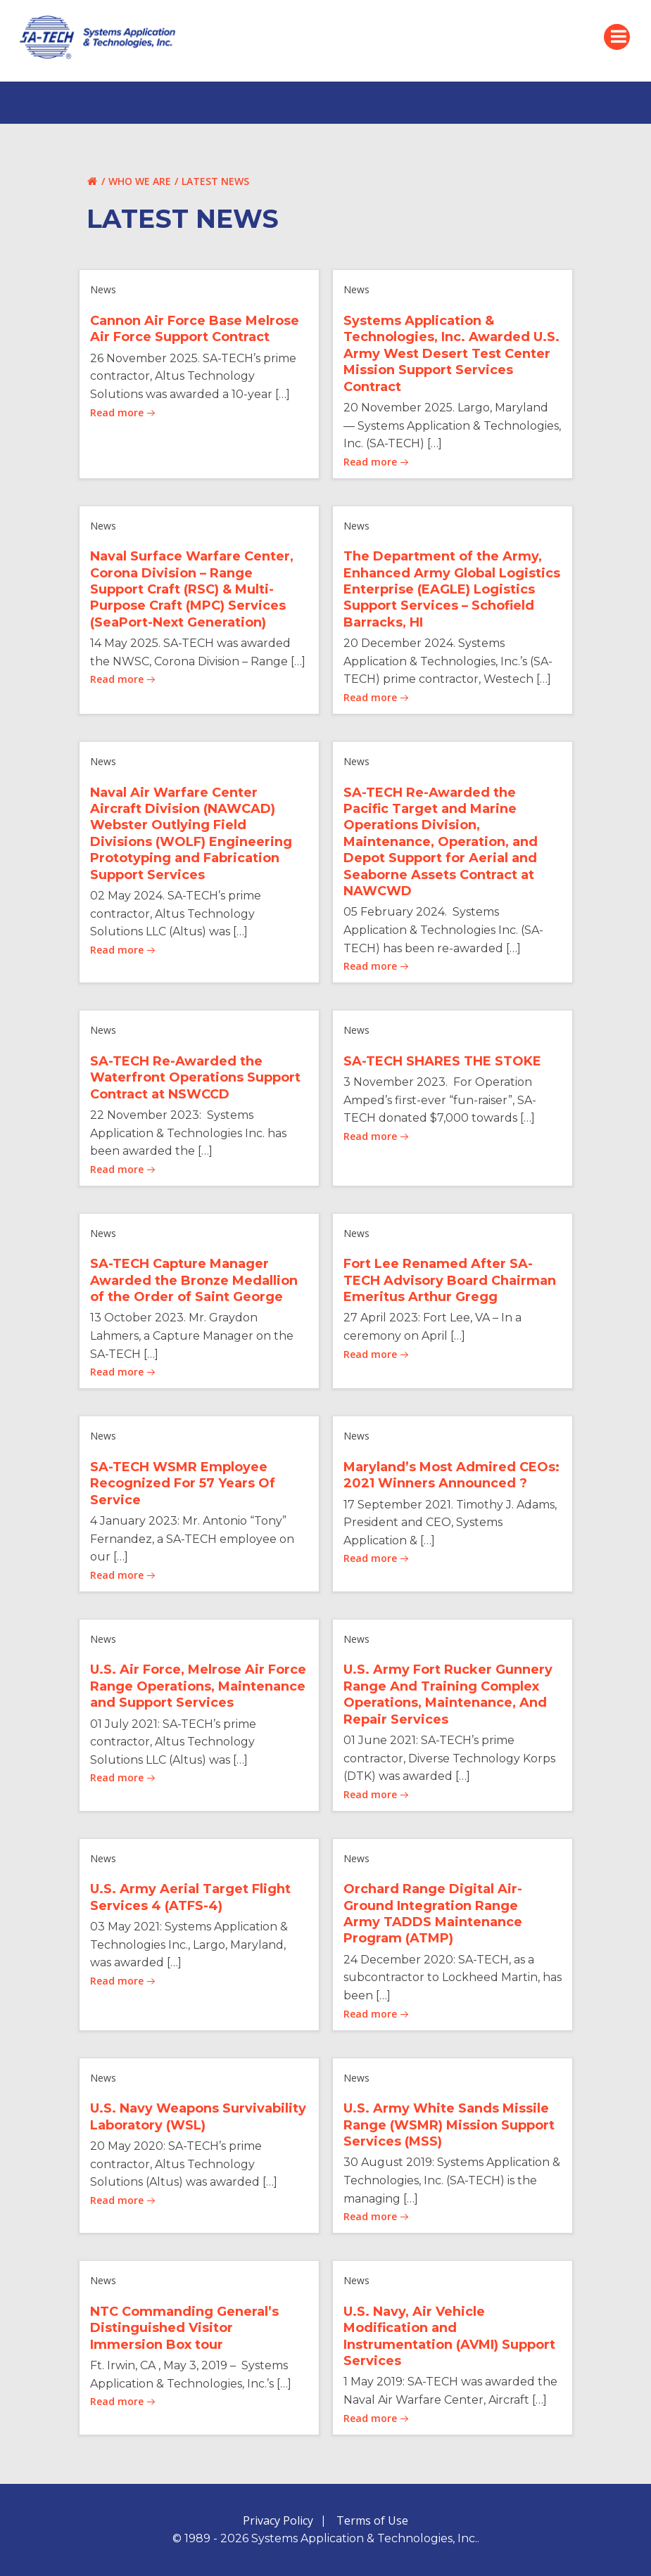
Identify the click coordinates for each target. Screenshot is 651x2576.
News (103, 289)
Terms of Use (372, 2520)
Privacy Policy (278, 2520)
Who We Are (139, 181)
